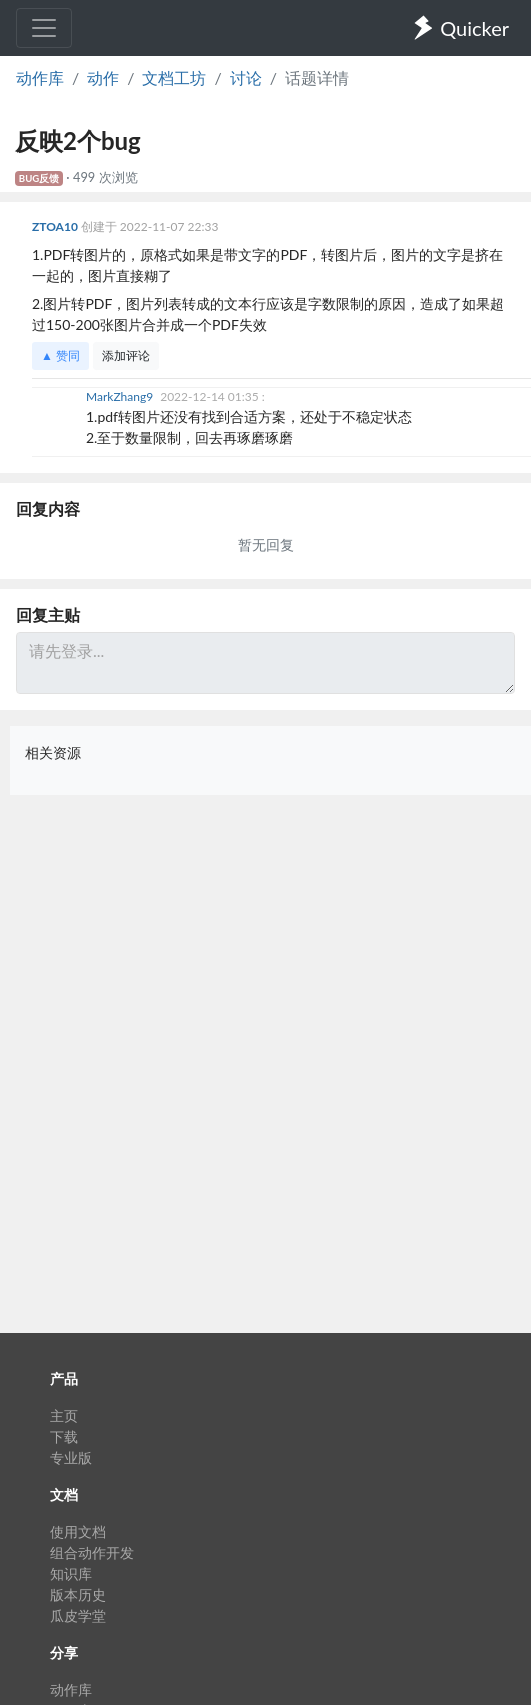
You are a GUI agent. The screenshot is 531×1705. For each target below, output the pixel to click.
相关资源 (53, 752)
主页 (64, 1415)
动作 (103, 77)
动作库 (40, 77)
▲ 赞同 (60, 355)
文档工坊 (174, 77)
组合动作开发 (92, 1552)
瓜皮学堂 (78, 1615)
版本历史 (78, 1594)
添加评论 (126, 355)
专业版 (71, 1457)
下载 (64, 1436)
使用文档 (78, 1531)
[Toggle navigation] (44, 28)
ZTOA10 (56, 226)
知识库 (71, 1573)
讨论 (246, 77)
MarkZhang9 (121, 396)
